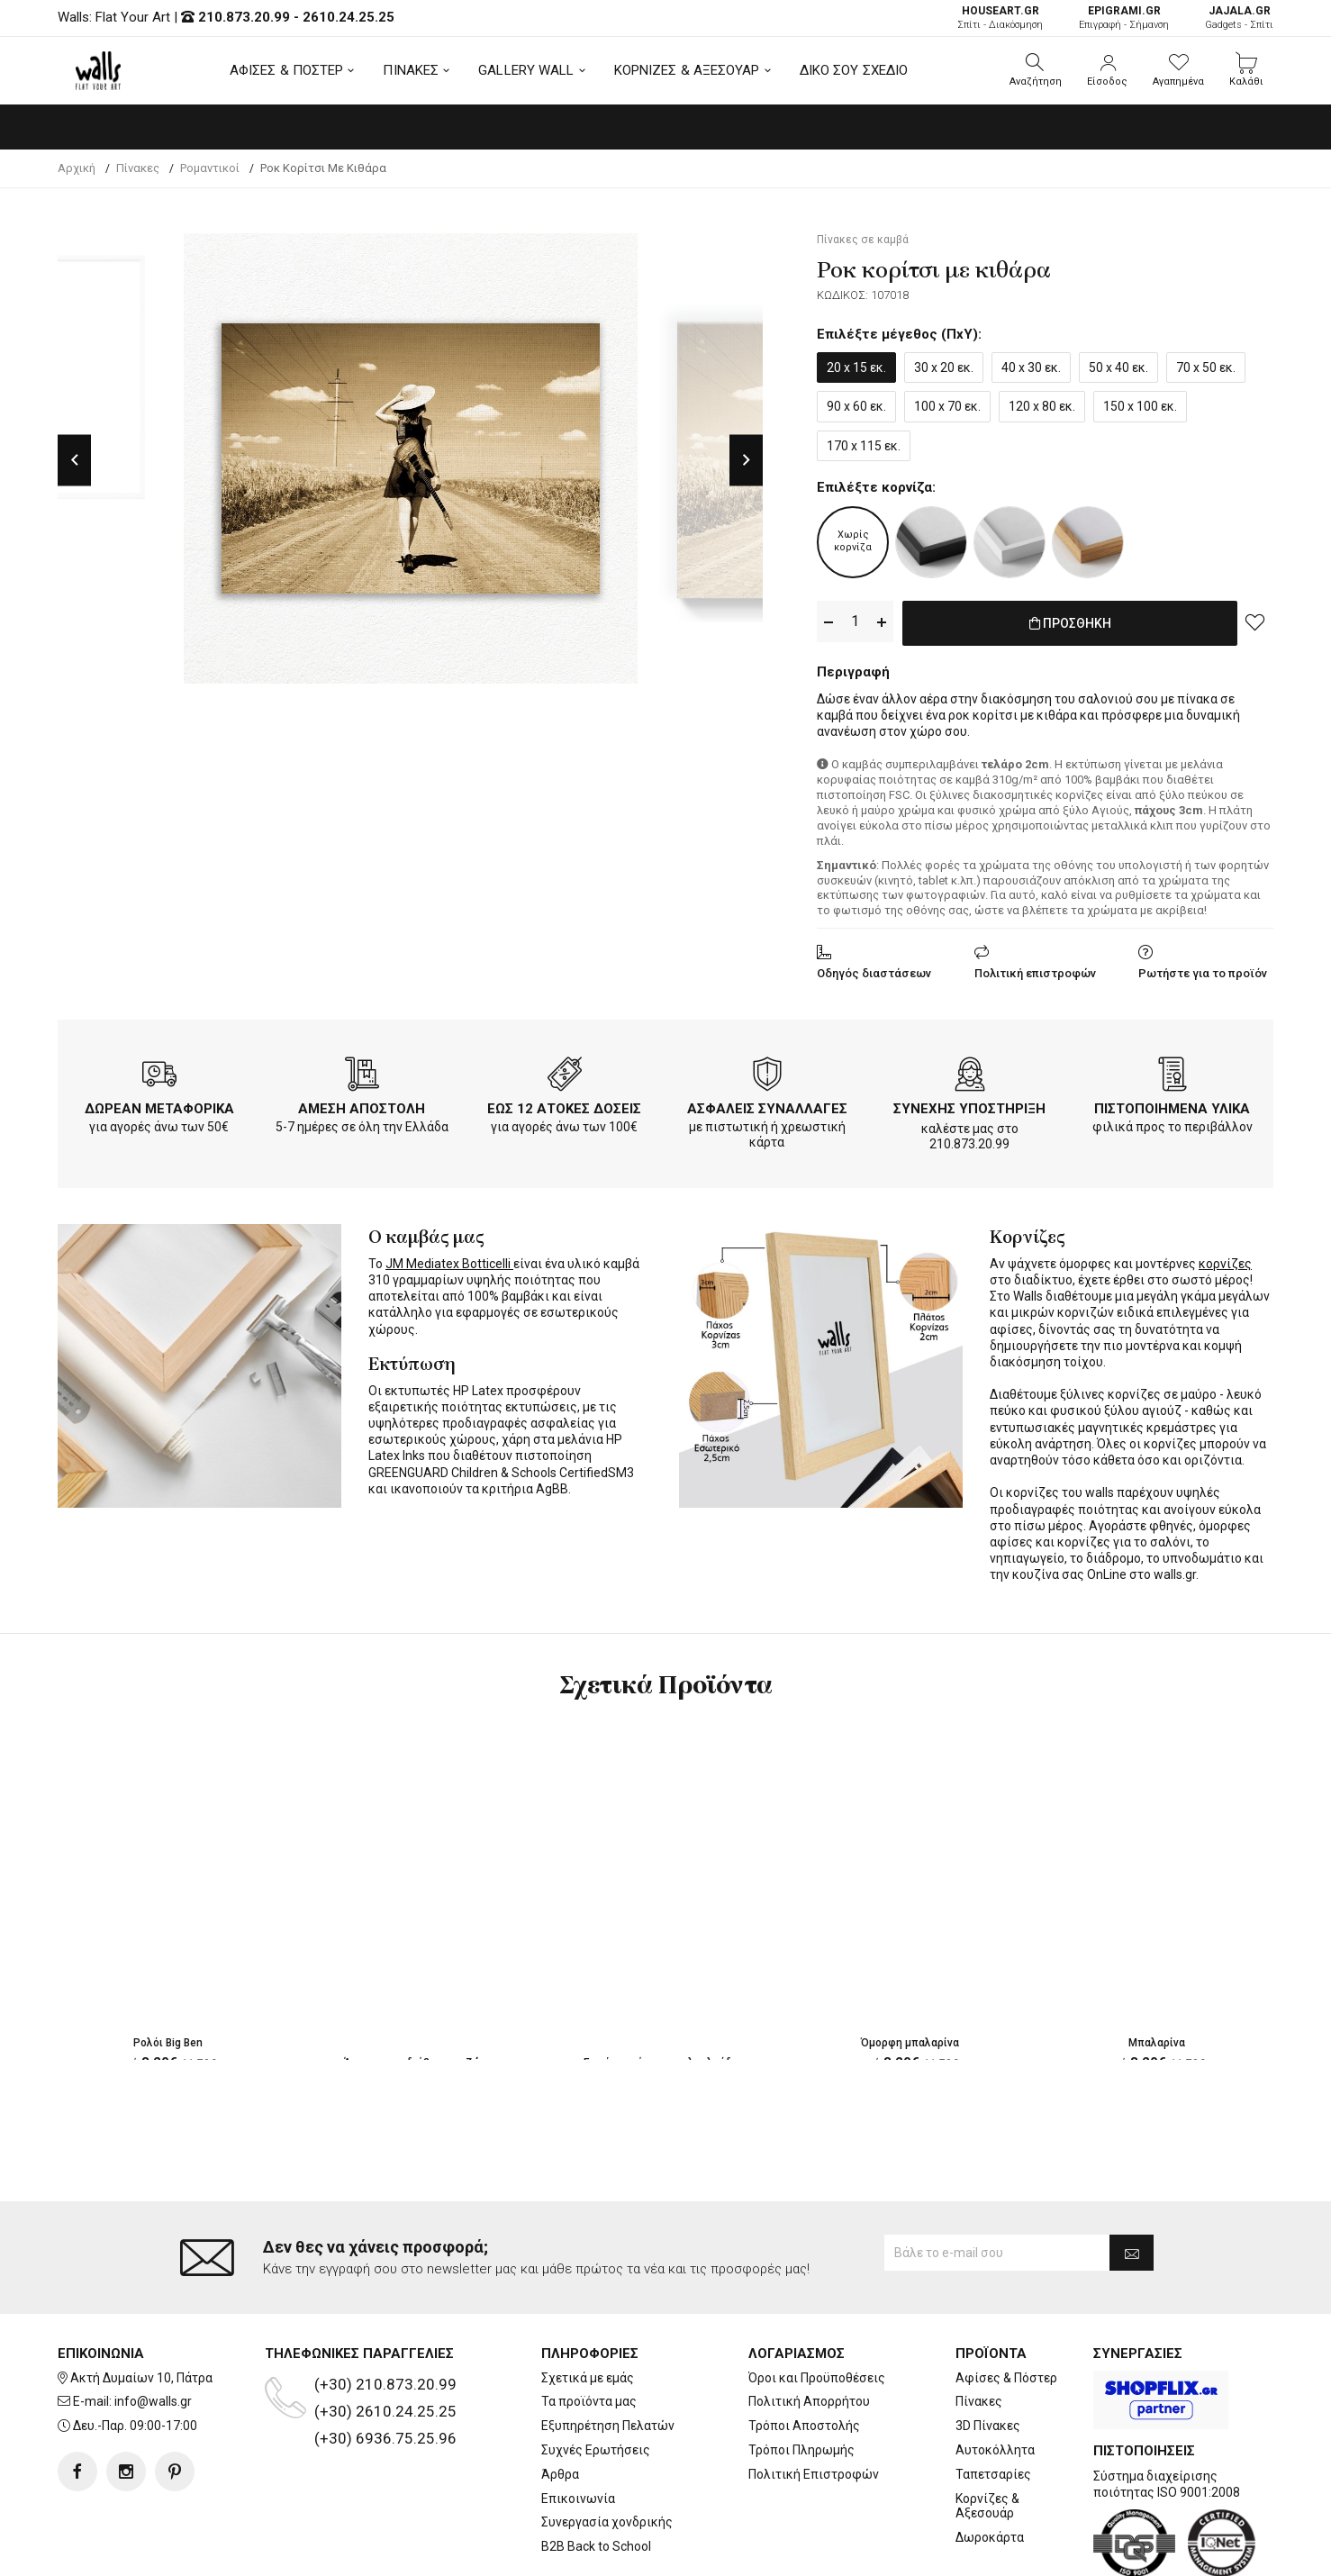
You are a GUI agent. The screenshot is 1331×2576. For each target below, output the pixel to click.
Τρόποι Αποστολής (804, 2425)
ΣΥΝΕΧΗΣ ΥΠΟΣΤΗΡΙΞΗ (969, 1105)
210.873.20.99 (244, 17)
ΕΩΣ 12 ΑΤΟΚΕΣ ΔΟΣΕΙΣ (564, 1105)
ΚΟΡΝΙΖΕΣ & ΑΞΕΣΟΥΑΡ (687, 70)
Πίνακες (978, 2401)
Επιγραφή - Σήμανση (1124, 18)
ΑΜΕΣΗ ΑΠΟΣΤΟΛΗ (361, 1105)
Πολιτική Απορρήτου (809, 2401)
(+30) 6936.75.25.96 (385, 2438)
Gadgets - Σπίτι (1239, 18)
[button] (1035, 70)
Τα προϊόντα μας (589, 2401)
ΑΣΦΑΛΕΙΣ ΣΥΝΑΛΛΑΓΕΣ (767, 1105)
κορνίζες (1225, 1260)
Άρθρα (560, 2474)
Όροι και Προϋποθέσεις (816, 2378)
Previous (74, 459)
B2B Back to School (596, 2546)
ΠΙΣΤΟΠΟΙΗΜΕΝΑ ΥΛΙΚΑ (1172, 1105)
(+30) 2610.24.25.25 (385, 2411)
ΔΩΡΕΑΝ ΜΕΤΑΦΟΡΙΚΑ (159, 1105)
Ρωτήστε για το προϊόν (1202, 969)
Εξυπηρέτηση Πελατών (608, 2425)
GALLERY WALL (526, 70)
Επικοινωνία (578, 2498)
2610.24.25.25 (348, 17)
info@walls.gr (153, 2401)
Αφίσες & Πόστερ (1006, 2378)
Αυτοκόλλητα (995, 2450)
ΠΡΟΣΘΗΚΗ (1070, 622)
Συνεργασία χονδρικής (607, 2522)
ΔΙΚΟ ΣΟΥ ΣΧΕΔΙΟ (854, 70)
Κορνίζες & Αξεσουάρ (987, 2506)
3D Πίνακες (987, 2425)
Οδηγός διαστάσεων (874, 969)
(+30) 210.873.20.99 (385, 2384)
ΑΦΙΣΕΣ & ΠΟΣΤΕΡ (287, 70)
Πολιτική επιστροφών (1035, 969)
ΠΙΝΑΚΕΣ (411, 70)
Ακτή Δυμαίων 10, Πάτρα (141, 2378)
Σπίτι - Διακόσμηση (1000, 18)
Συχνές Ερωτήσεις (595, 2450)
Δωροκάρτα (989, 2537)
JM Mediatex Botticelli (449, 1260)
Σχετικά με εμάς (587, 2378)
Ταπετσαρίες (993, 2474)
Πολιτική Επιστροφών (813, 2474)
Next (746, 459)
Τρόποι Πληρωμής (801, 2450)
